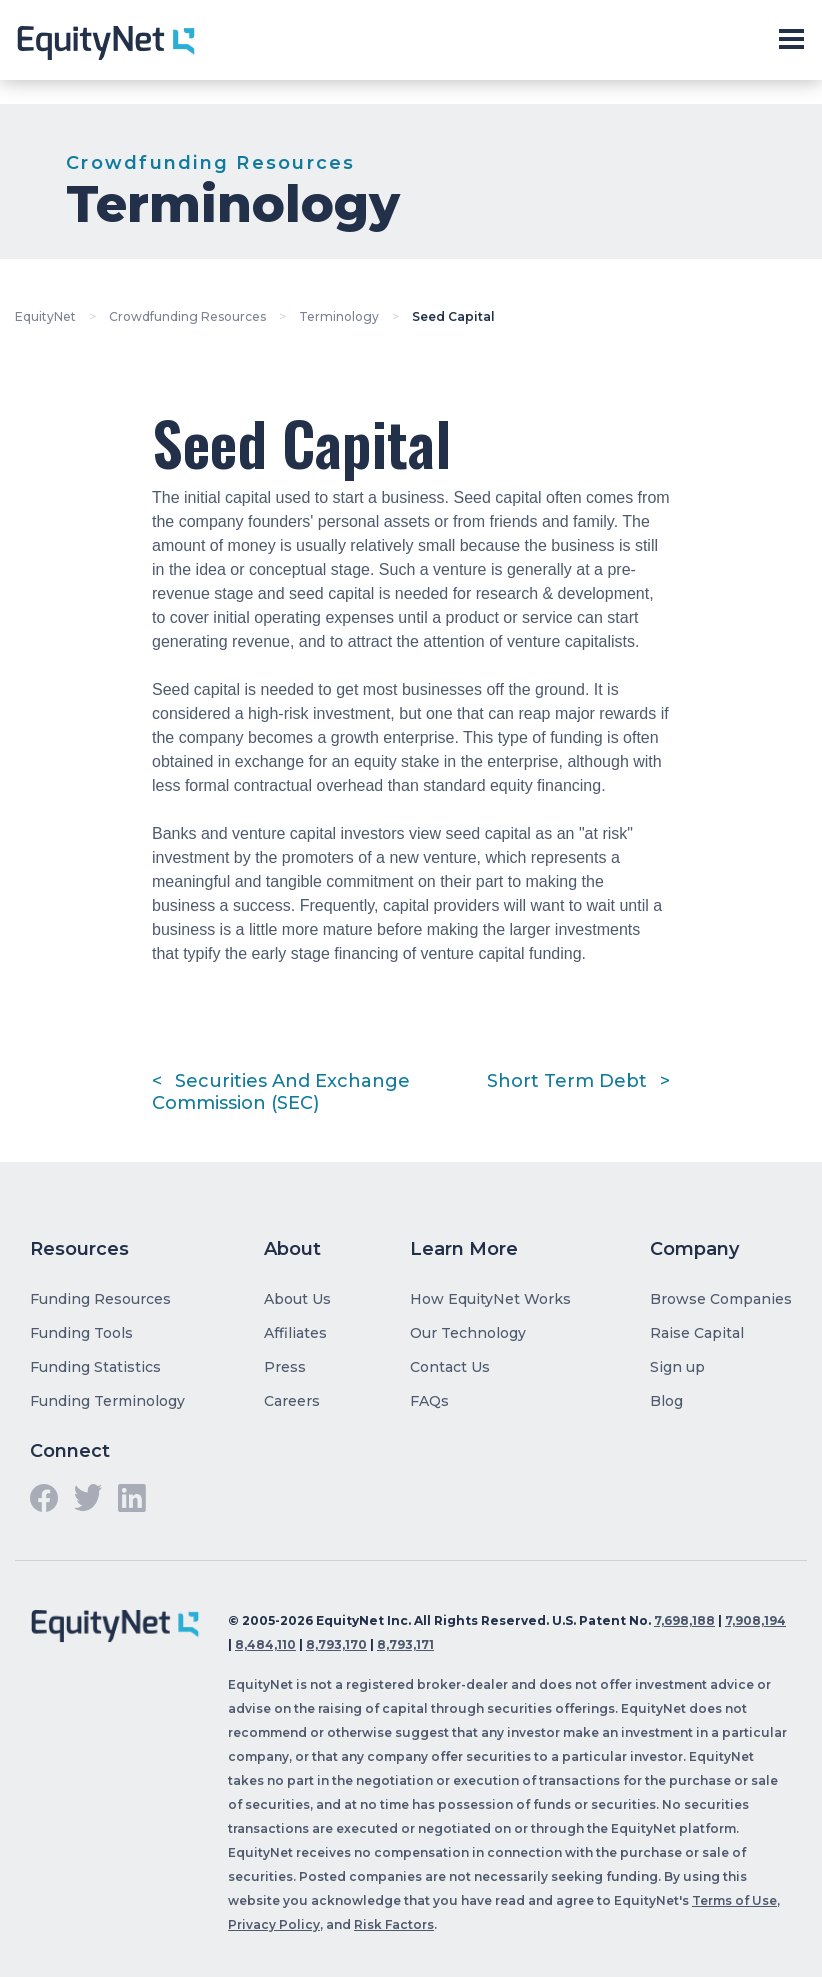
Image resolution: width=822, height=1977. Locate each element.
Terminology (339, 316)
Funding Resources (100, 1299)
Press (285, 1367)
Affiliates (295, 1333)
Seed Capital (453, 316)
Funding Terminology (107, 1401)
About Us (297, 1299)
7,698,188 (684, 1620)
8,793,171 (405, 1644)
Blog (666, 1401)
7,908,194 (755, 1620)
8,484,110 (265, 1644)
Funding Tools (81, 1333)
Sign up (677, 1367)
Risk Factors (394, 1924)
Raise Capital (697, 1333)
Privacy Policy (274, 1924)
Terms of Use (734, 1900)
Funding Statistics (95, 1367)
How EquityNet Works (490, 1299)
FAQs (429, 1401)
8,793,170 (336, 1644)
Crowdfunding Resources (187, 316)
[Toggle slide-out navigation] (791, 40)
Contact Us (450, 1367)
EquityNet (45, 316)
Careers (292, 1401)
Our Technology (468, 1333)
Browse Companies (721, 1299)
